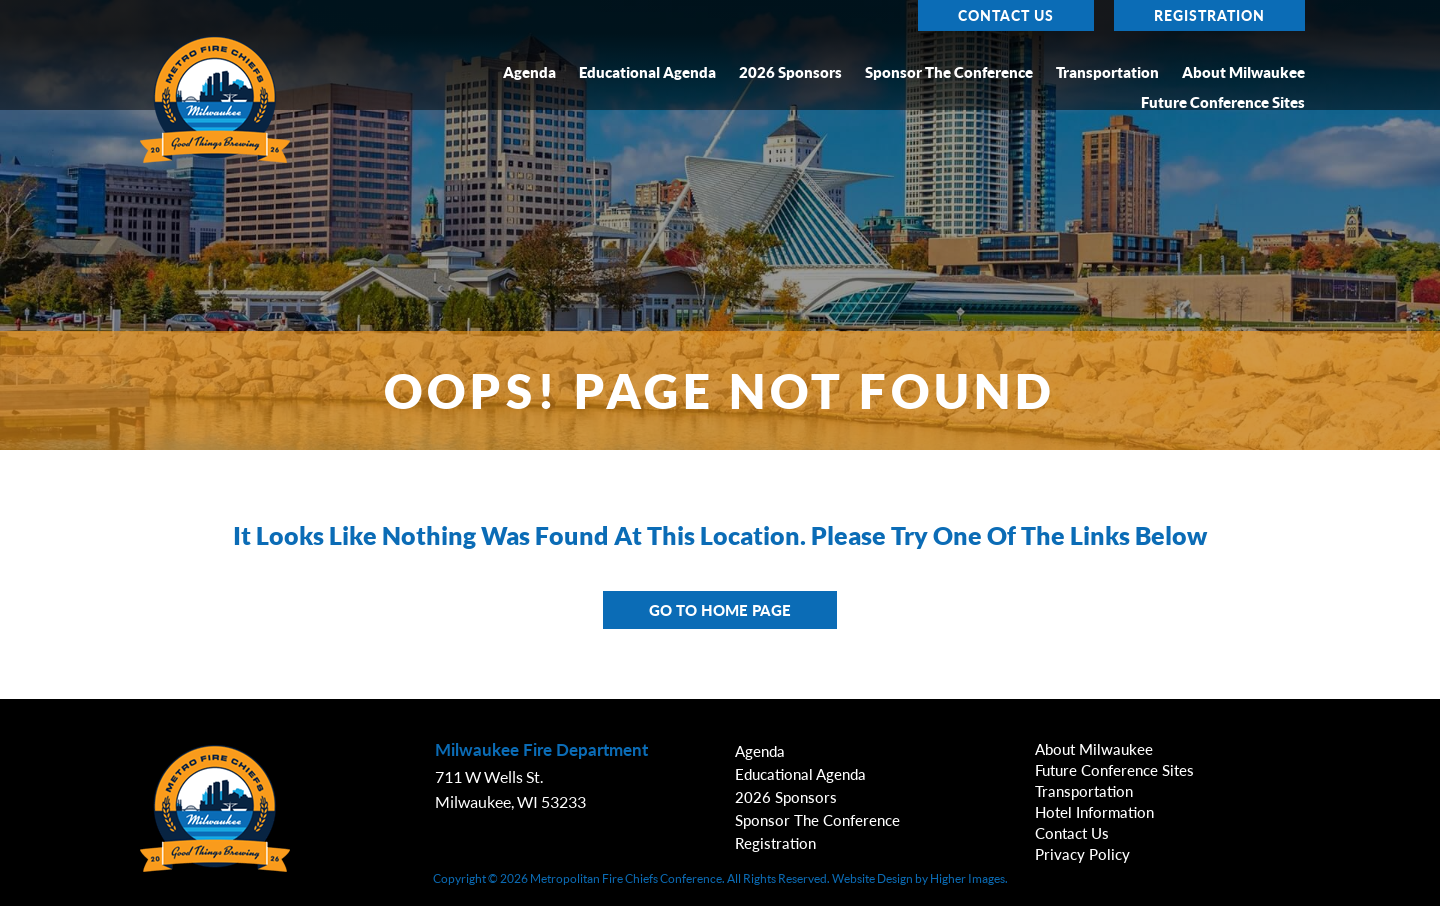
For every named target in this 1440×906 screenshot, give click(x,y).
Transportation (1107, 72)
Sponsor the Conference (949, 72)
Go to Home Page (720, 610)
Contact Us (1006, 15)
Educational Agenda (647, 72)
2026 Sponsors (790, 72)
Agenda (529, 72)
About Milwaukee (1243, 72)
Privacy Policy (1082, 854)
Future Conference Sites (1223, 102)
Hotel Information (1094, 812)
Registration (1209, 15)
